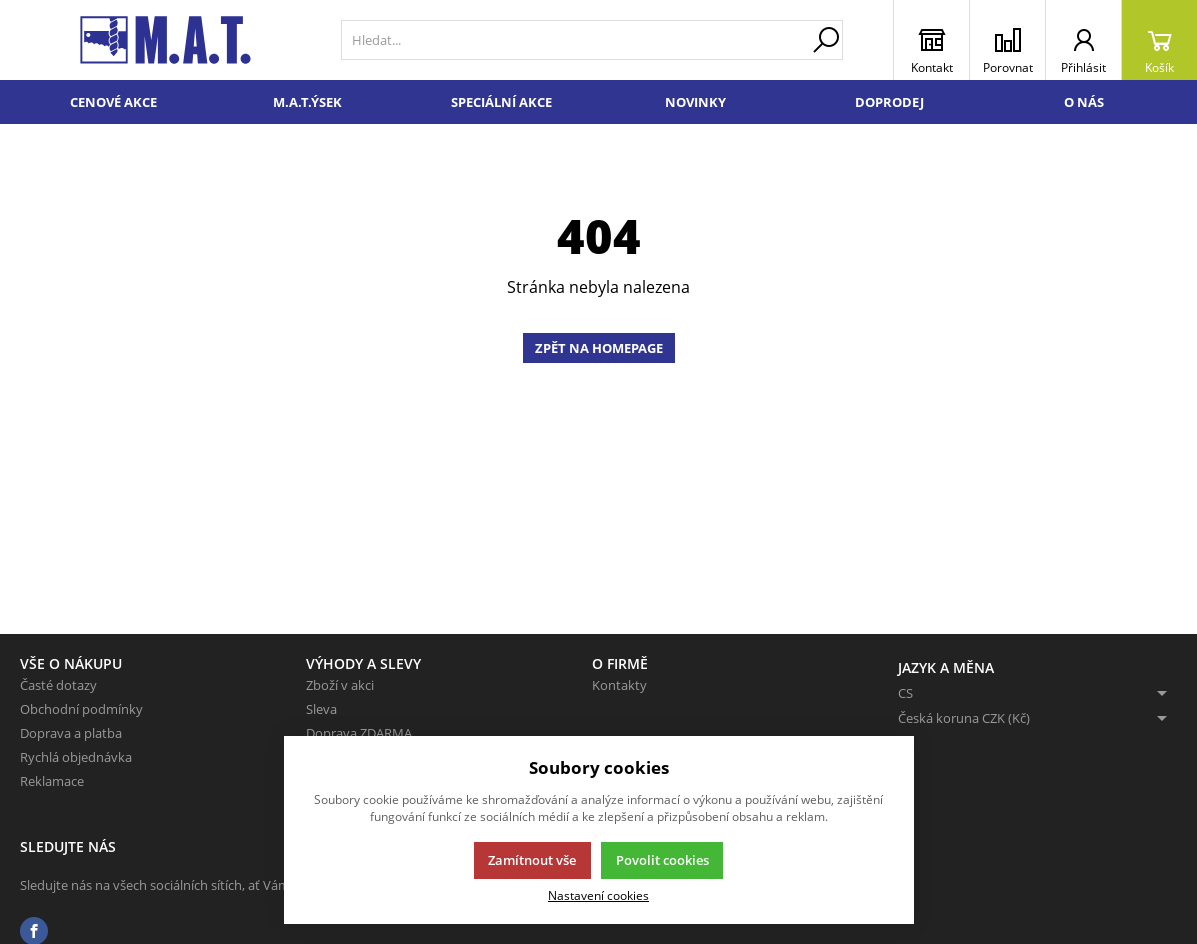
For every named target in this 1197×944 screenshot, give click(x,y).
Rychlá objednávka (76, 757)
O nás (1084, 102)
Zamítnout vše (532, 860)
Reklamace (52, 781)
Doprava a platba (71, 733)
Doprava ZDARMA (359, 733)
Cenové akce (113, 102)
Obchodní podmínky (81, 709)
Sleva (321, 709)
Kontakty (619, 685)
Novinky (695, 102)
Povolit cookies (662, 860)
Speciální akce (501, 102)
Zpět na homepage (599, 348)
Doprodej (889, 102)
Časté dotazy (58, 685)
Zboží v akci (340, 685)
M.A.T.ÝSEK (307, 102)
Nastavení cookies (598, 895)
